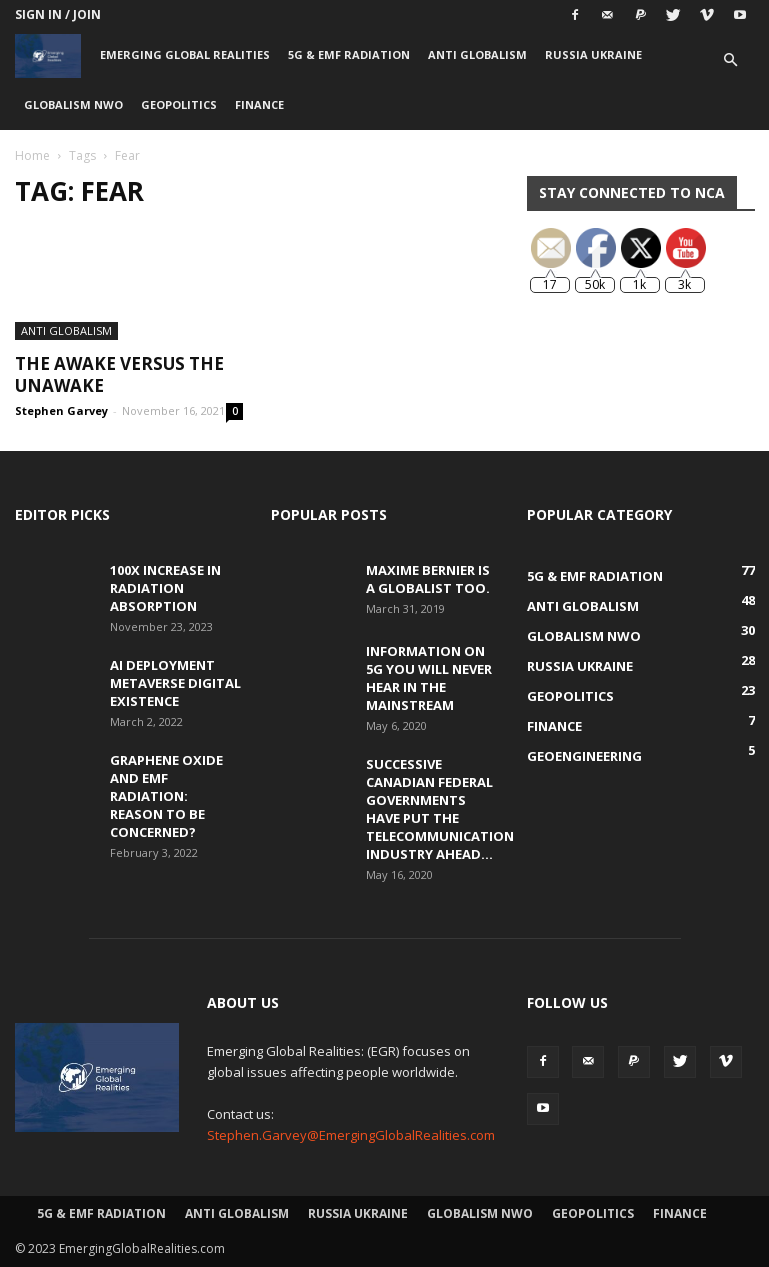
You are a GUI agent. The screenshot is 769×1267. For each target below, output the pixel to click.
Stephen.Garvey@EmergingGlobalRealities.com (351, 1135)
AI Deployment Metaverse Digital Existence (175, 683)
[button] (731, 60)
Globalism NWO (73, 104)
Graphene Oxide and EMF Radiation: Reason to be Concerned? (166, 796)
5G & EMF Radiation (349, 54)
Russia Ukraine (593, 54)
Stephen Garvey (61, 410)
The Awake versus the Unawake (119, 374)
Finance (259, 104)
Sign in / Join (58, 14)
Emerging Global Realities (185, 54)
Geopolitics (179, 104)
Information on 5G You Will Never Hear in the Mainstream (429, 678)
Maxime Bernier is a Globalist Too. (428, 579)
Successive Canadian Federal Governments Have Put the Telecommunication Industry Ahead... (440, 809)
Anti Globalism (477, 54)
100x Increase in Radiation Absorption (165, 588)
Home (32, 155)
